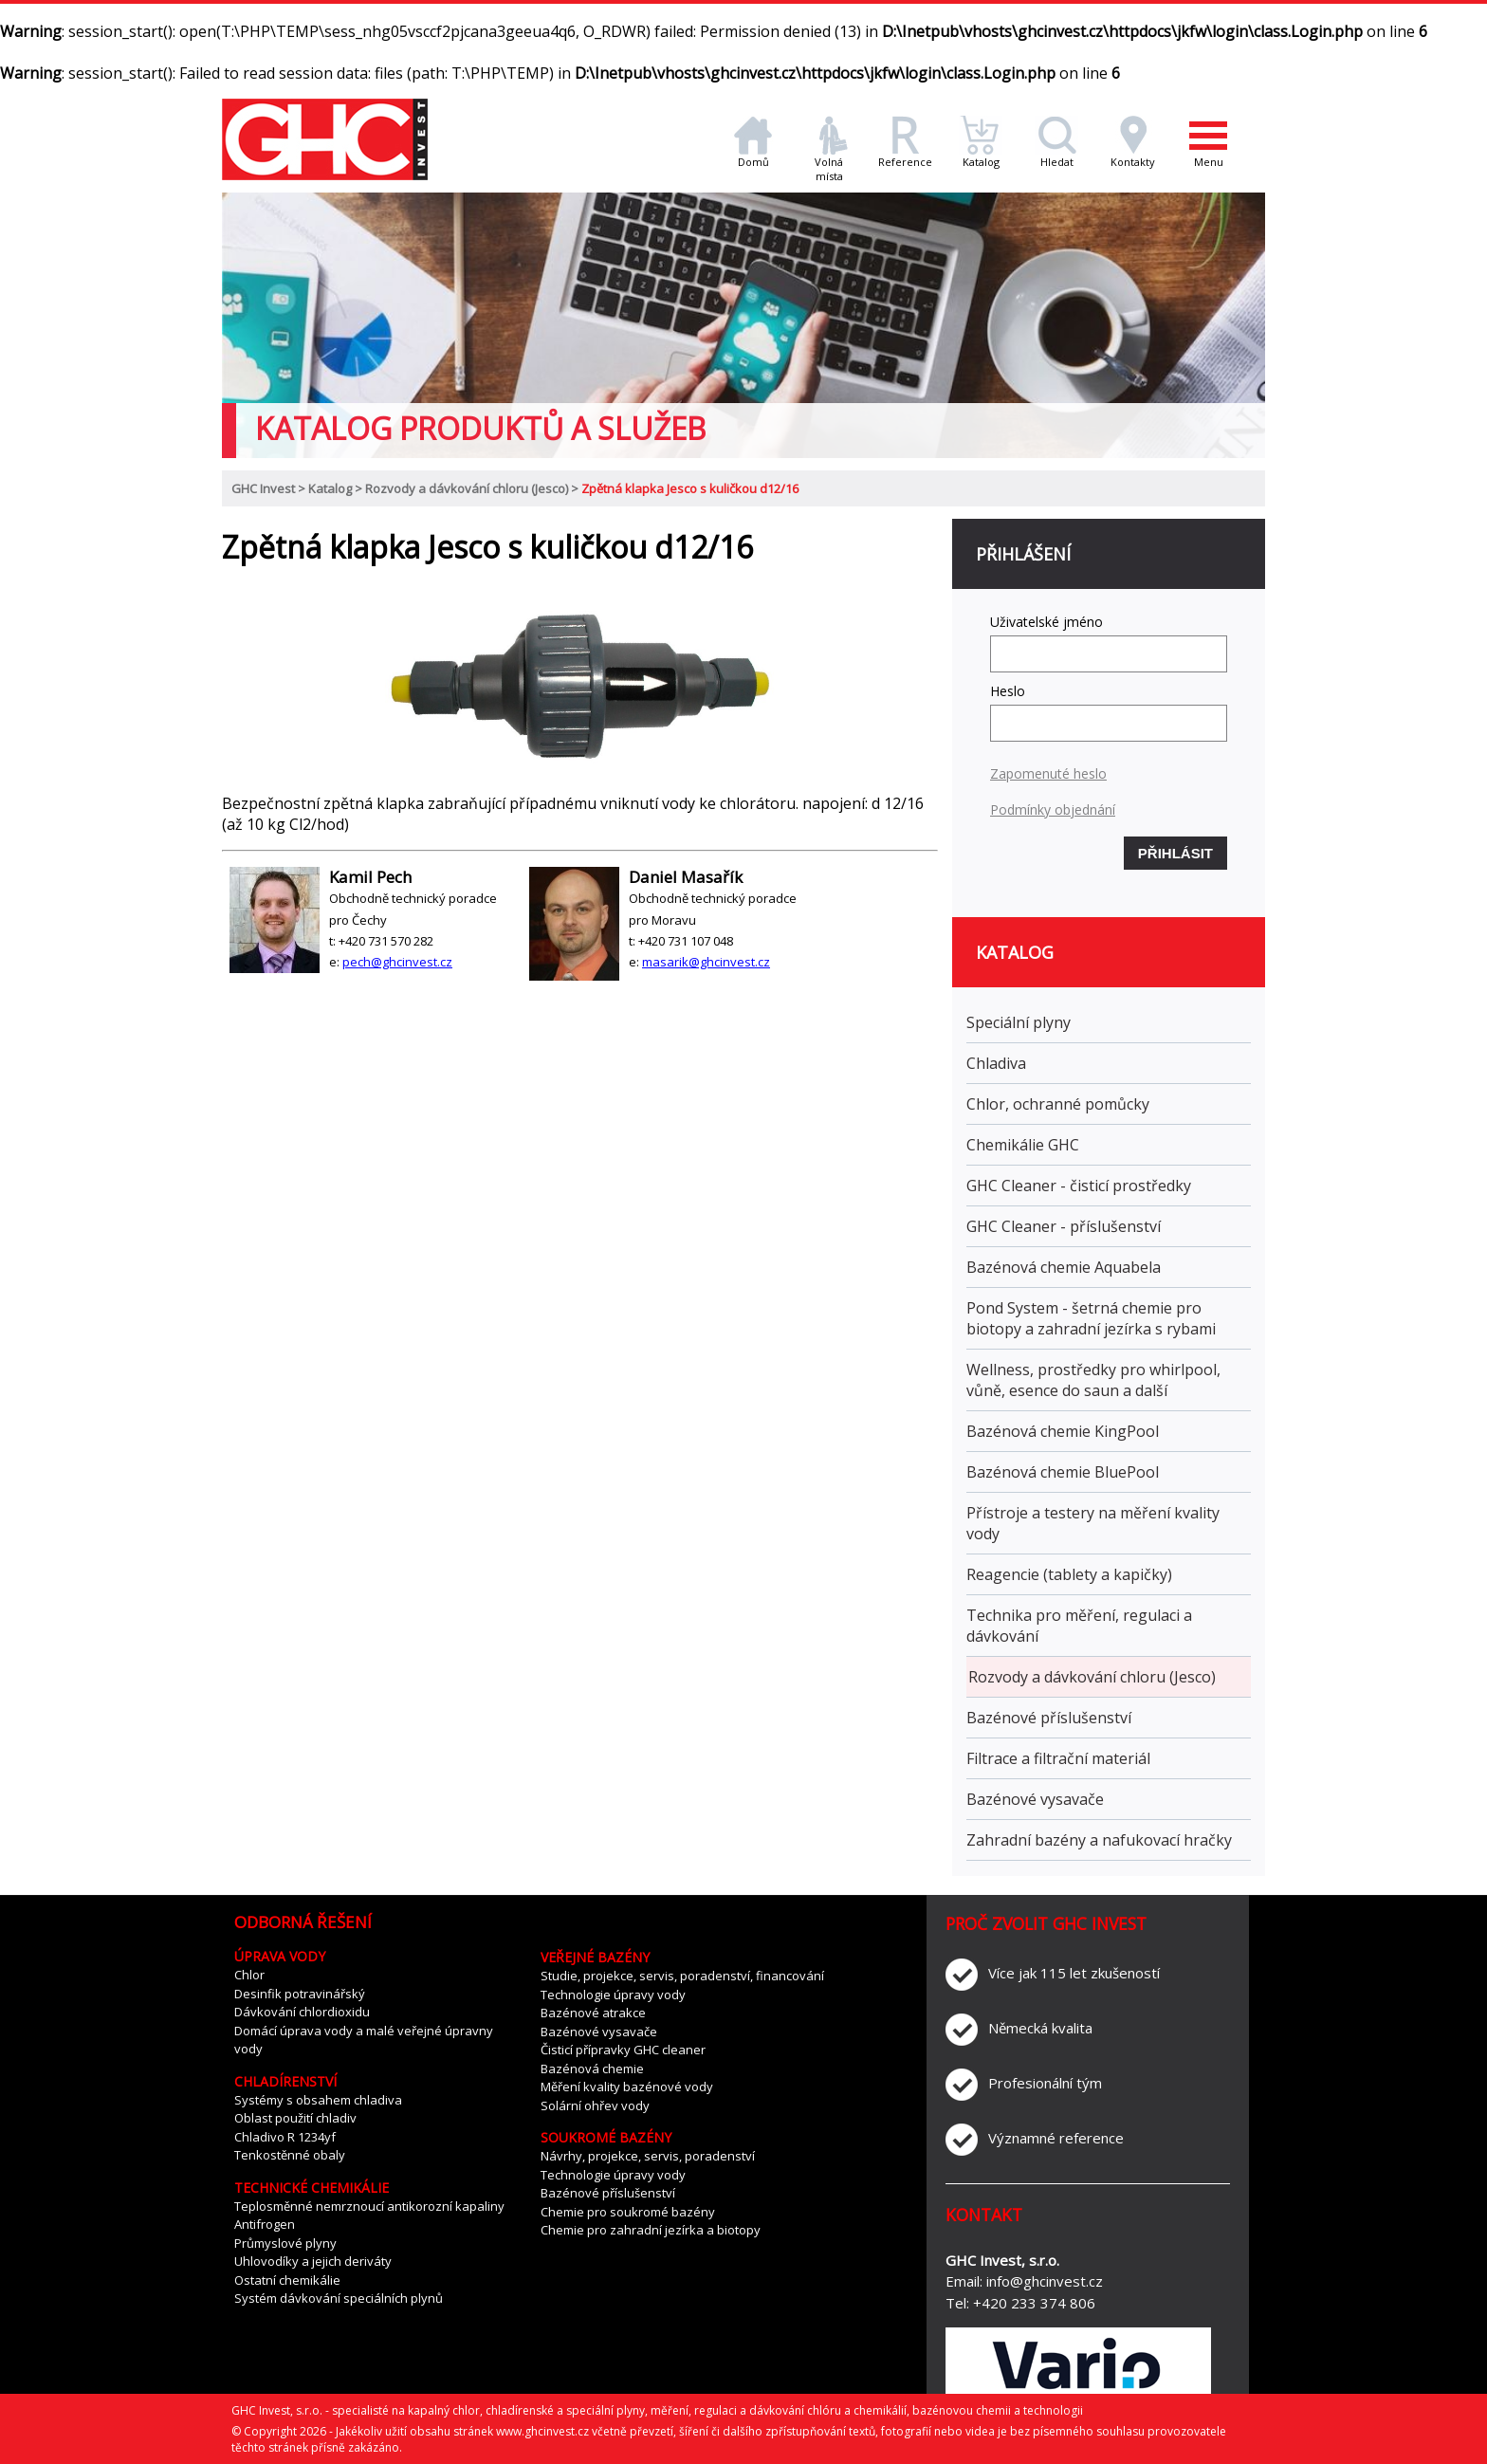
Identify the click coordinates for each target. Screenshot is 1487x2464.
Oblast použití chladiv (295, 2117)
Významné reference (1056, 2137)
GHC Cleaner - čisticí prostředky (1078, 1185)
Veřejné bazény (595, 1957)
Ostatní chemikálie (287, 2280)
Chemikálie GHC (1022, 1144)
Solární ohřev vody (595, 2105)
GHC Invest (263, 488)
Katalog (980, 156)
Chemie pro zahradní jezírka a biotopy (651, 2229)
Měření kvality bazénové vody (627, 2086)
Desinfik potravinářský (299, 1993)
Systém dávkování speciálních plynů (338, 2298)
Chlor (249, 1974)
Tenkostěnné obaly (289, 2154)
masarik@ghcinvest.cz (706, 961)
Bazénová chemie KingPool (1062, 1431)
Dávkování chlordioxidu (302, 2011)
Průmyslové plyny (285, 2243)
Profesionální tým (1045, 2082)
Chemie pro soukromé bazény (628, 2211)
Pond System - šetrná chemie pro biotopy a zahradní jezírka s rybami (1091, 1318)
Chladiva (996, 1063)
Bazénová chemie (592, 2068)
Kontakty (1133, 156)
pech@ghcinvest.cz (397, 961)
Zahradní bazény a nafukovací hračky (1099, 1840)
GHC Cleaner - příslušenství (1063, 1226)
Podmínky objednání (1052, 809)
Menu (1208, 142)
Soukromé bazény (606, 2137)
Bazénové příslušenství (1048, 1717)
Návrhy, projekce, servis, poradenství (648, 2155)
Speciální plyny (1018, 1022)
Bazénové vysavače (1035, 1799)
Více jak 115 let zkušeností (1074, 1972)
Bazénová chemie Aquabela (1063, 1267)
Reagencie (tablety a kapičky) (1069, 1574)
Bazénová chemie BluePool (1062, 1472)
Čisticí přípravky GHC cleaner (623, 2049)
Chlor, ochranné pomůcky (1057, 1104)
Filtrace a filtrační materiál (1058, 1758)
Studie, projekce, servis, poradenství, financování (682, 1975)
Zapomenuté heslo (1048, 773)
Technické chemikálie (311, 2188)
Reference (905, 156)
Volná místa (829, 163)
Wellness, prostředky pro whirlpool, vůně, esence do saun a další (1093, 1380)
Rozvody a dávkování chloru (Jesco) (466, 488)
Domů (753, 156)
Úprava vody (279, 1956)
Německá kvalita (1040, 2027)
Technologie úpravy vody (613, 1994)
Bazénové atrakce (593, 2012)
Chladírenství (285, 2081)
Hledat (1056, 156)
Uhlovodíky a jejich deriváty (313, 2261)
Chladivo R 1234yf (285, 2136)
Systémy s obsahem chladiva (318, 2099)
